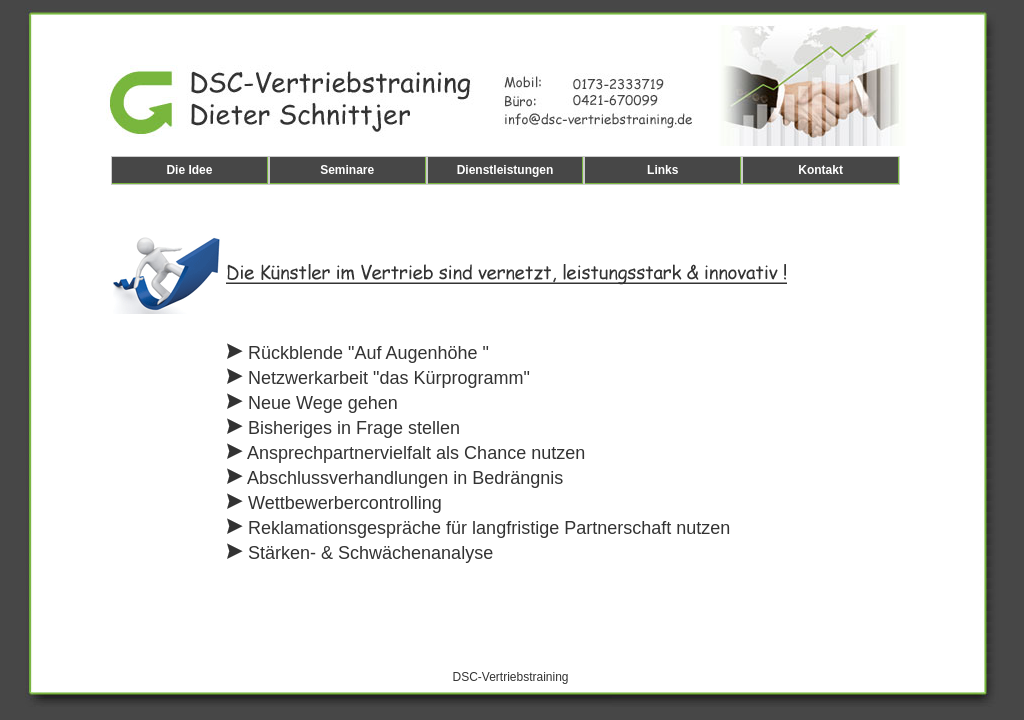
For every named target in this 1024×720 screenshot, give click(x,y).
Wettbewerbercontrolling (334, 503)
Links (662, 170)
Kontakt (820, 170)
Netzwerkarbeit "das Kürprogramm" (378, 378)
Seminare (347, 170)
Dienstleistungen (505, 170)
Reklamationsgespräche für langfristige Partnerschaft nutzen (478, 528)
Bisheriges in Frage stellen (343, 428)
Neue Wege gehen (312, 403)
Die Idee (189, 170)
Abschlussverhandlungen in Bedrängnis (395, 478)
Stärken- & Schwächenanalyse (360, 553)
